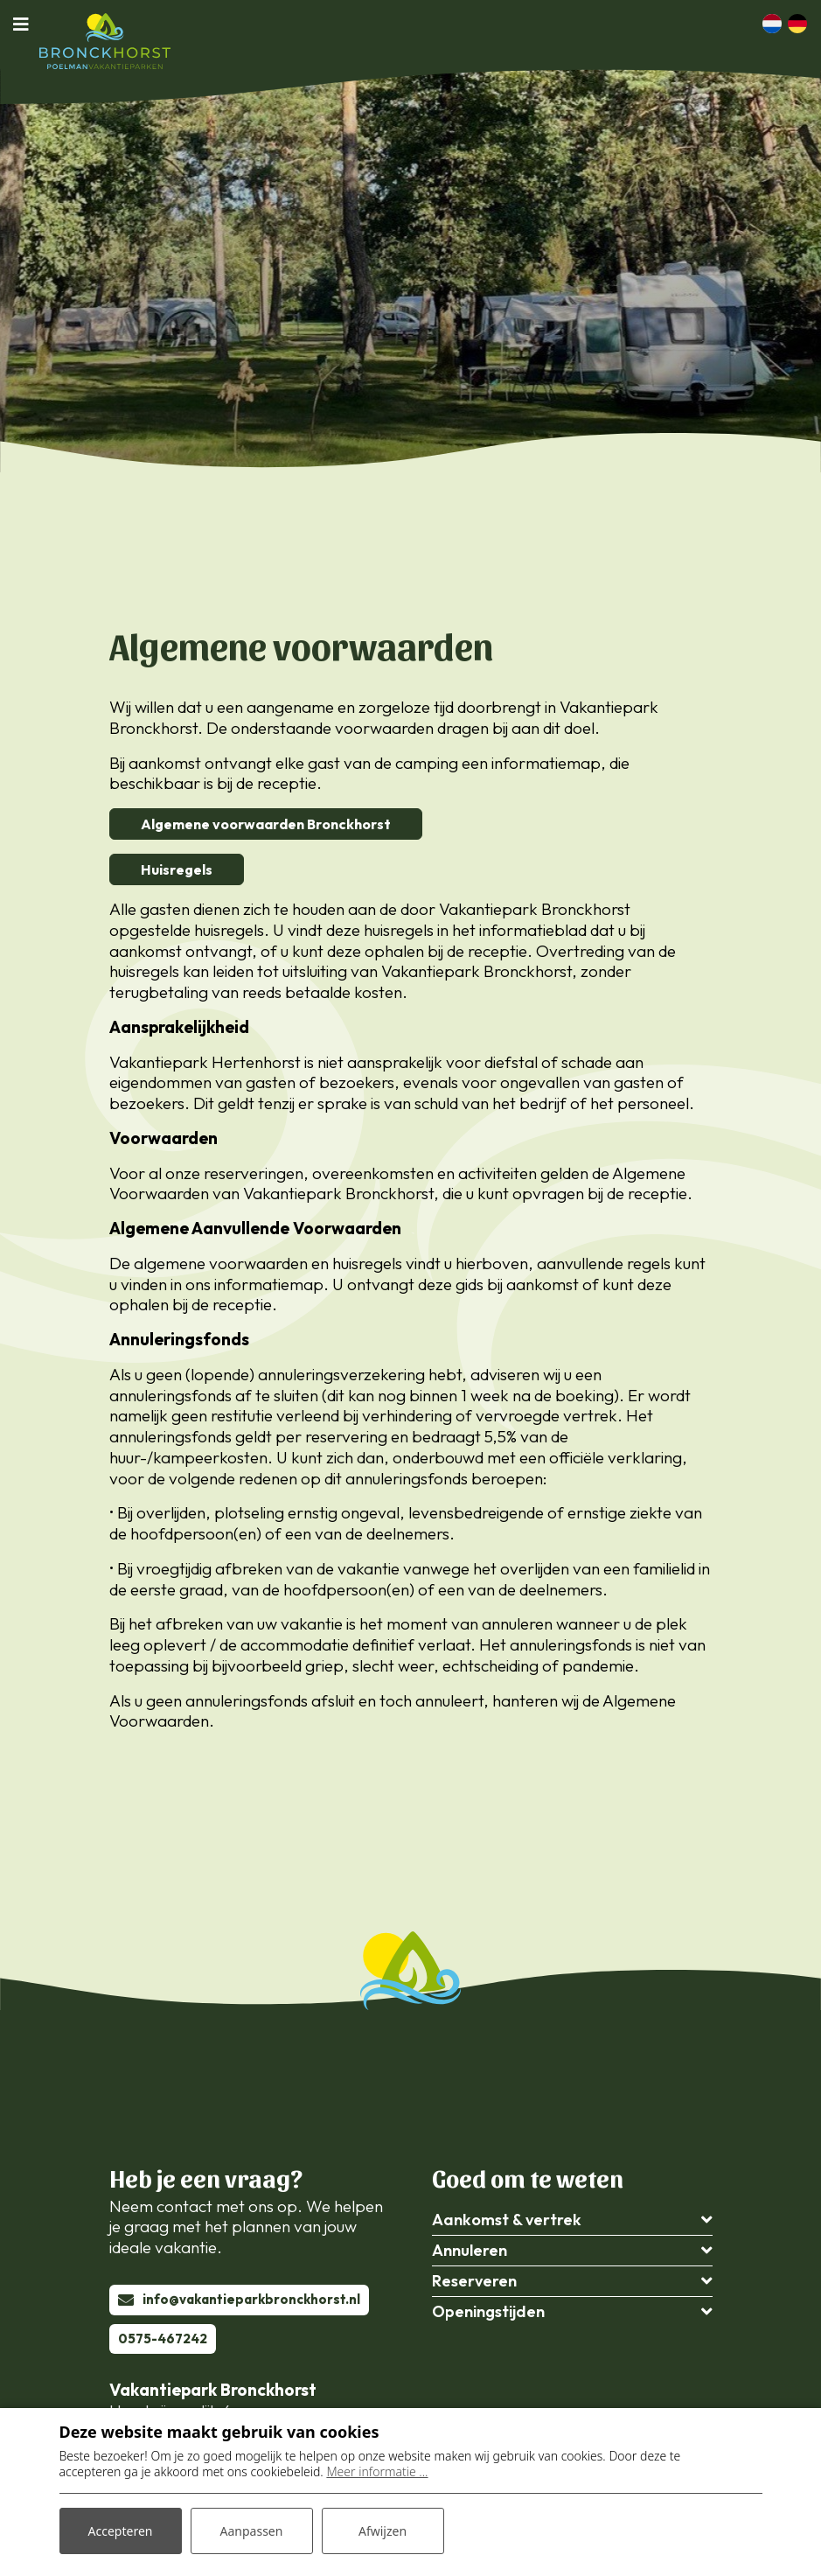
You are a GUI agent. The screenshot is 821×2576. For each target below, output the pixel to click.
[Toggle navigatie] (26, 23)
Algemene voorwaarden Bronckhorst (266, 824)
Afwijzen (382, 2531)
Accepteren (120, 2531)
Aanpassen (251, 2531)
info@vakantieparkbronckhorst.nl (251, 2299)
